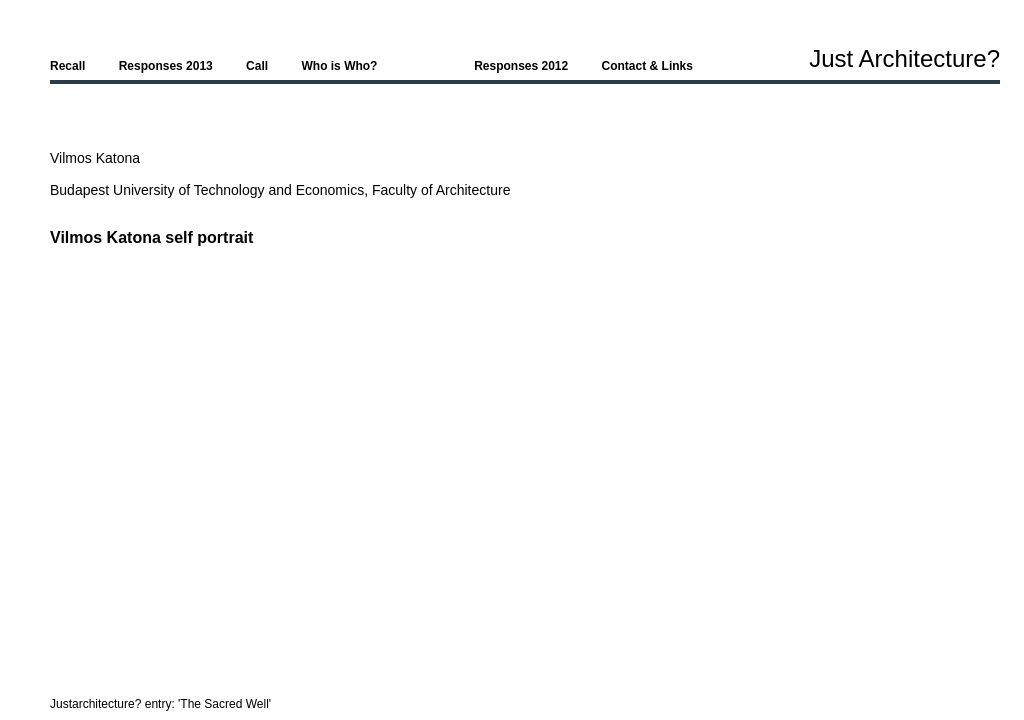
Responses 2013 (166, 66)
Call (257, 66)
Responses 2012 (521, 66)
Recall (67, 66)
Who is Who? (339, 66)
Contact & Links (647, 66)
